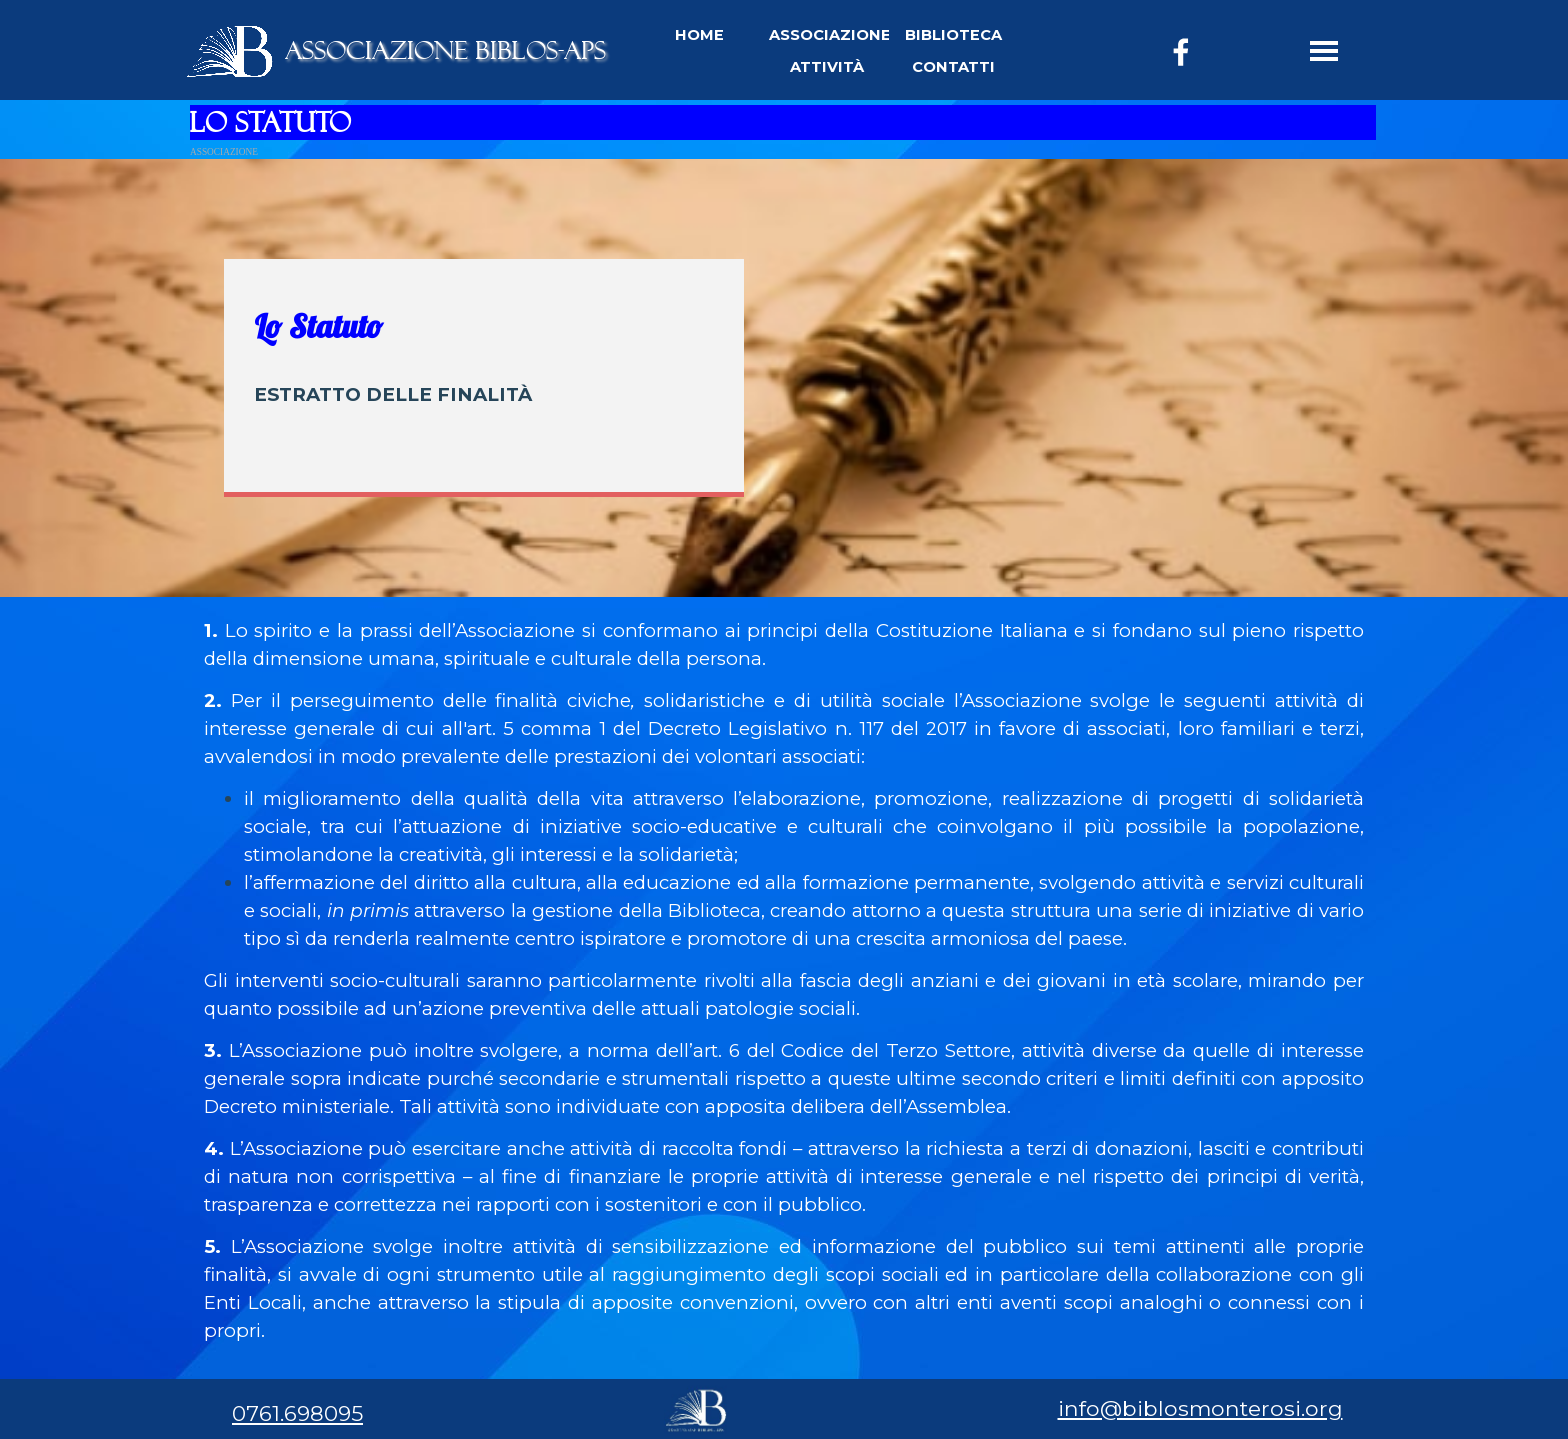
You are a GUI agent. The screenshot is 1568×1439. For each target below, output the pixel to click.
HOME (699, 35)
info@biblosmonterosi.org (1200, 1408)
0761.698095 (297, 1413)
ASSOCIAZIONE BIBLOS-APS (445, 50)
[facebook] (1181, 52)
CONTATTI (953, 67)
